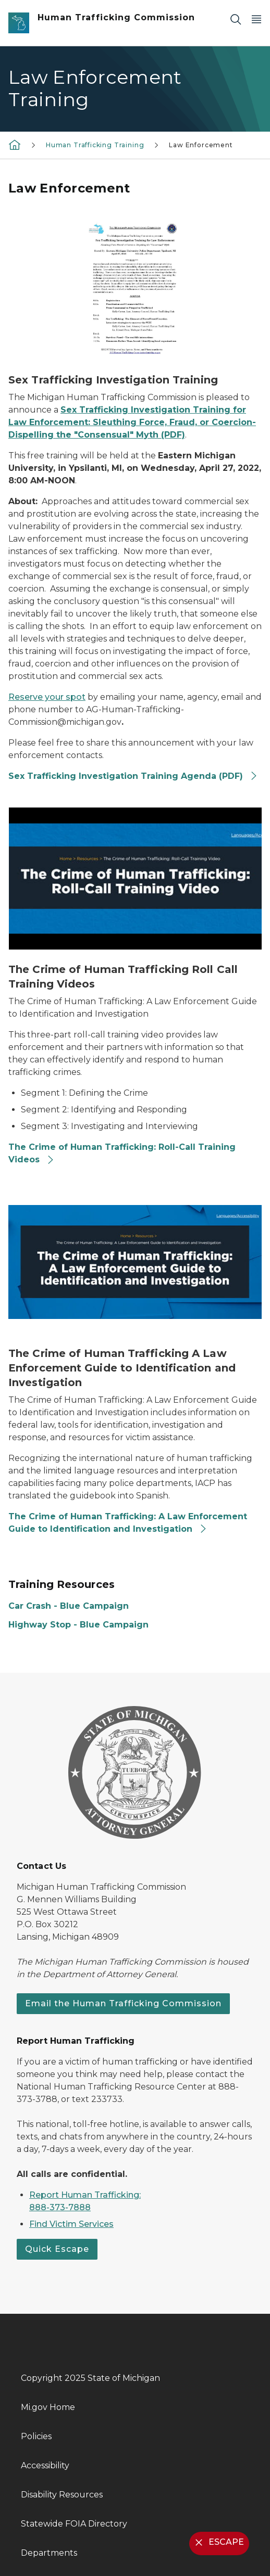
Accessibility (45, 2465)
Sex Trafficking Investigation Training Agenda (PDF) (133, 776)
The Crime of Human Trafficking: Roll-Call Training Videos (122, 1153)
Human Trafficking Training (95, 145)
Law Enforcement (200, 145)
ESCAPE (218, 2542)
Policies (36, 2436)
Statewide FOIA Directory (74, 2524)
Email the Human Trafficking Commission (123, 2003)
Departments (49, 2553)
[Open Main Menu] (256, 18)
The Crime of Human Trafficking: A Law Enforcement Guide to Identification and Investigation (127, 1522)
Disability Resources (62, 2495)
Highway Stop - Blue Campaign (78, 1625)
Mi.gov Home (48, 2407)
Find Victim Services (71, 2224)
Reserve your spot (46, 697)
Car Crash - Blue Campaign (68, 1606)
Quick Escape (57, 2249)
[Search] (235, 18)
